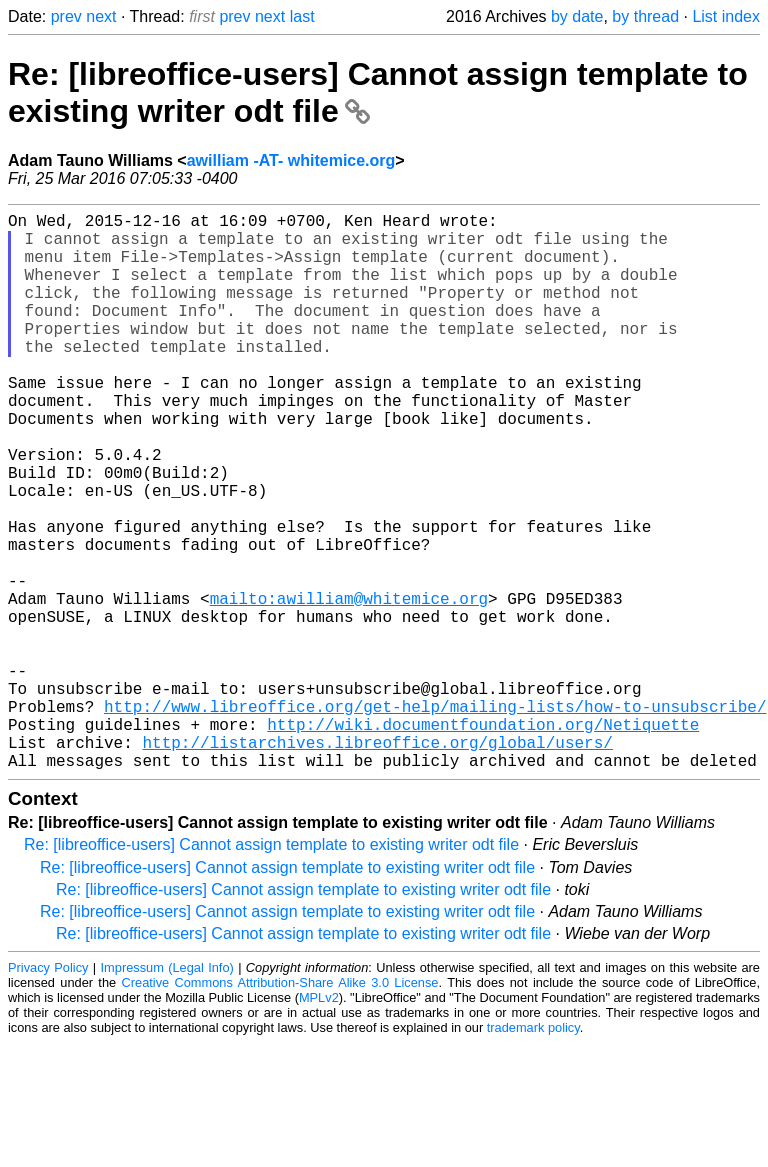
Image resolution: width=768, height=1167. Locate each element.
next (101, 16)
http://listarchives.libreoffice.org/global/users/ (377, 862)
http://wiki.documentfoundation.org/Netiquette (483, 840)
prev (66, 16)
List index (726, 16)
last (302, 16)
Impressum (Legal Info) (167, 1091)
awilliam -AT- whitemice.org (291, 160)
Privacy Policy (48, 1091)
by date (577, 16)
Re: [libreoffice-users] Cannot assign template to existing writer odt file (271, 968)
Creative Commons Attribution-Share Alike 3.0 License (280, 1106)
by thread (645, 16)
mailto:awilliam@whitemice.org (349, 686)
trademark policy (533, 1151)
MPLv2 (319, 1121)
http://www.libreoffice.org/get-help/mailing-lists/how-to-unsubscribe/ (435, 818)
